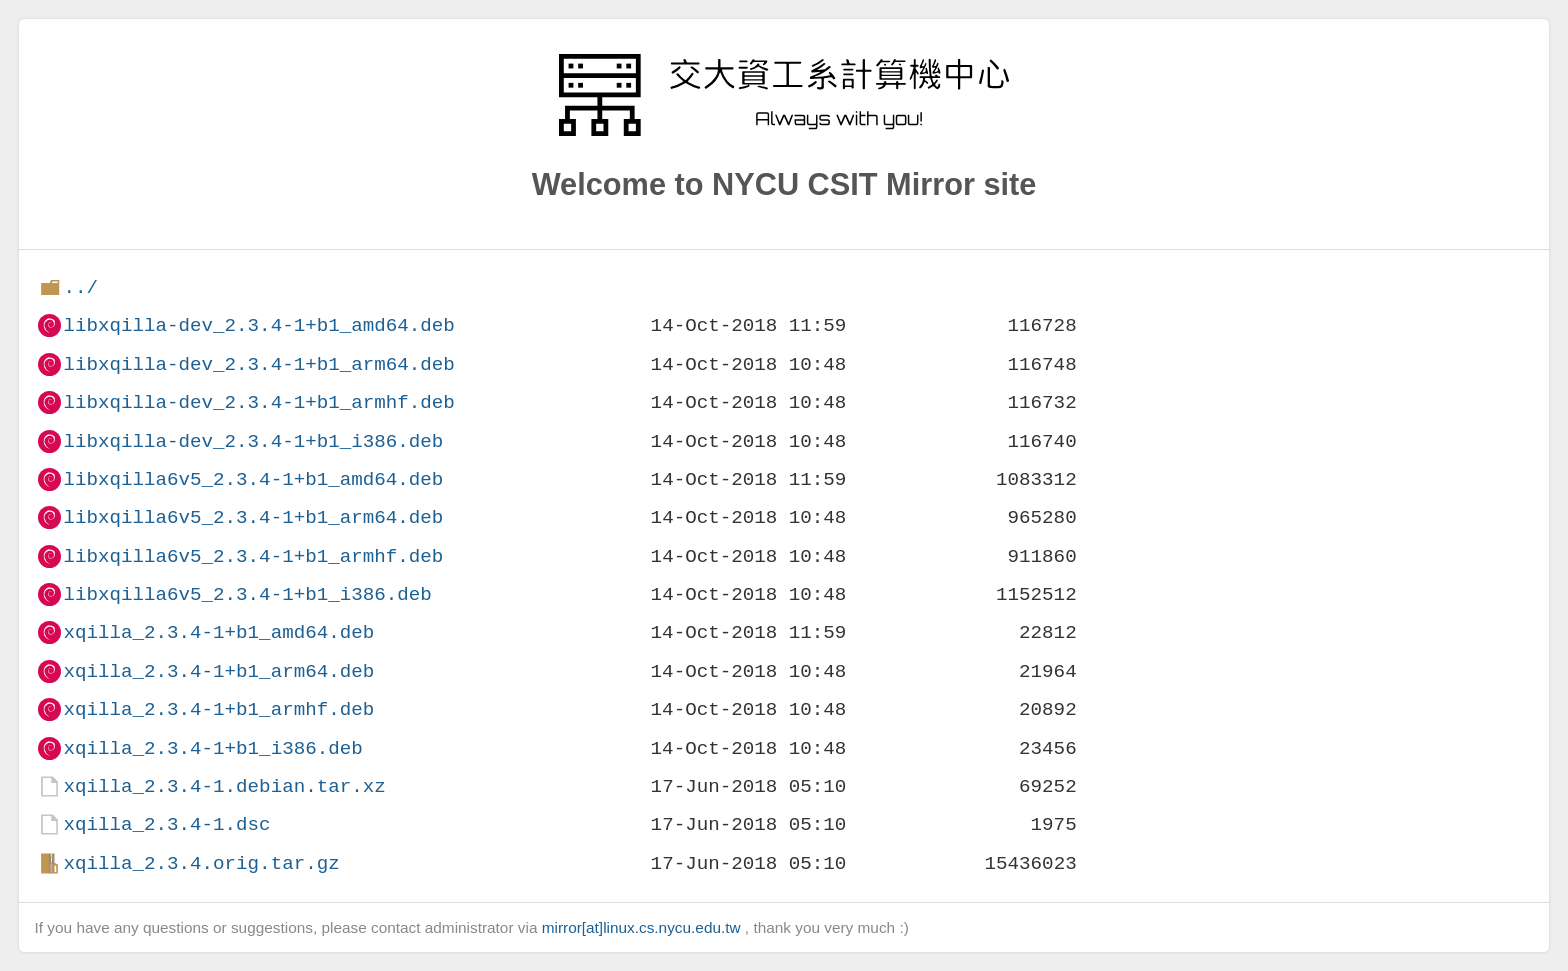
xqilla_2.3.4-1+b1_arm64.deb (218, 671)
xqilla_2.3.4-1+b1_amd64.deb (218, 632)
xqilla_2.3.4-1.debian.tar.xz (224, 786)
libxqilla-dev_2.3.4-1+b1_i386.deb (253, 441)
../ (80, 287)
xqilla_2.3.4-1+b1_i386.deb (212, 748)
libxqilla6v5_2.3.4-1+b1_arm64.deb (253, 517)
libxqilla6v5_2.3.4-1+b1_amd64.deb (253, 479)
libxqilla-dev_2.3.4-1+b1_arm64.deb (258, 364)
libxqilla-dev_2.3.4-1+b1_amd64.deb (258, 325)
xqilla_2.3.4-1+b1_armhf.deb (218, 709)
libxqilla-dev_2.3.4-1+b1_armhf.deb (258, 402)
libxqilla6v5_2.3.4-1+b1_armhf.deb (253, 556)
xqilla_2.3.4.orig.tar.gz (201, 863)
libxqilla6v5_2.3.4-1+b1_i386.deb (247, 594)
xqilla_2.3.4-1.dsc (166, 824)
